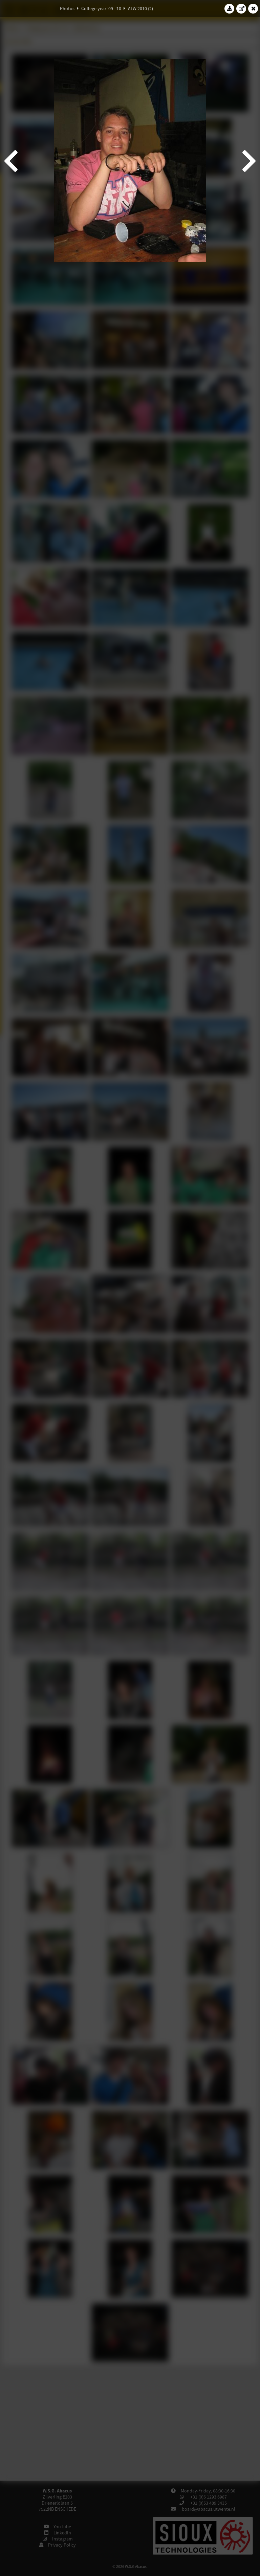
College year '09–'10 (101, 8)
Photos (67, 8)
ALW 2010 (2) (140, 8)
